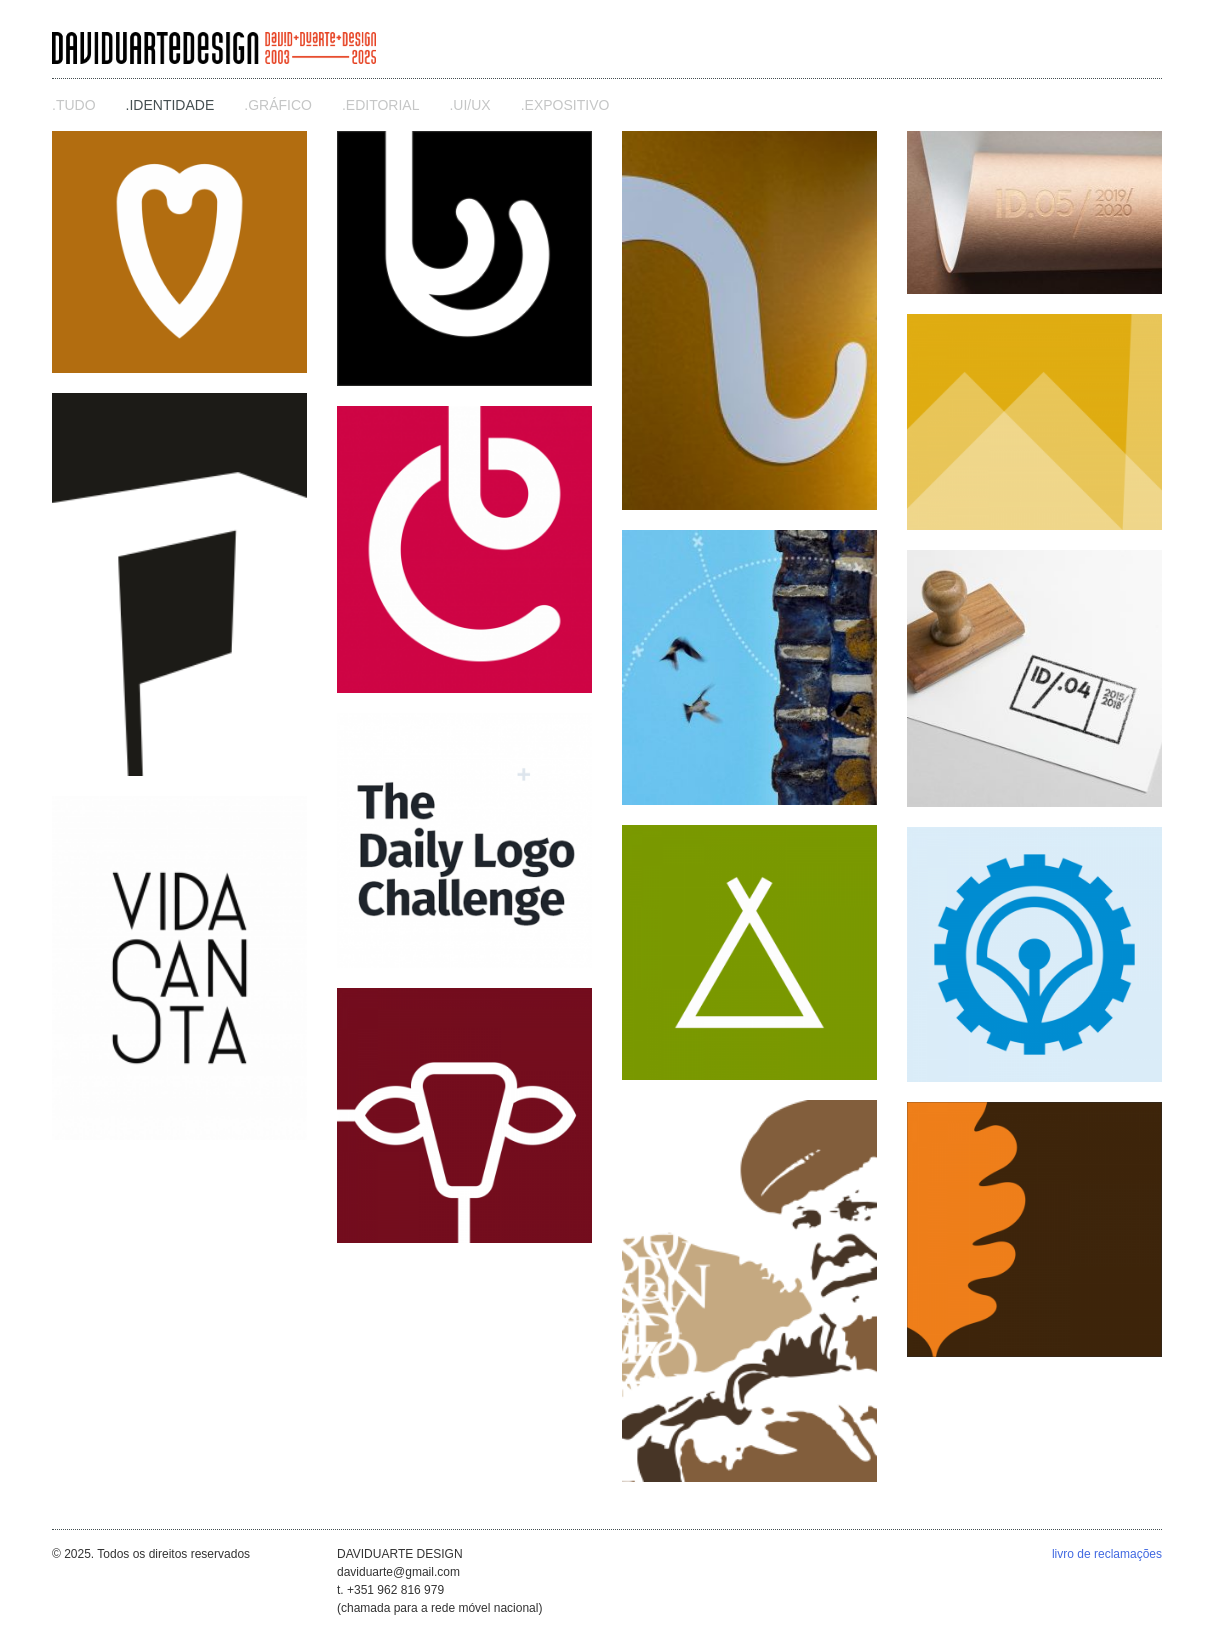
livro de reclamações (1107, 1554)
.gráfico (278, 105)
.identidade (170, 105)
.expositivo (565, 105)
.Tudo (74, 105)
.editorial (381, 105)
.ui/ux (469, 105)
